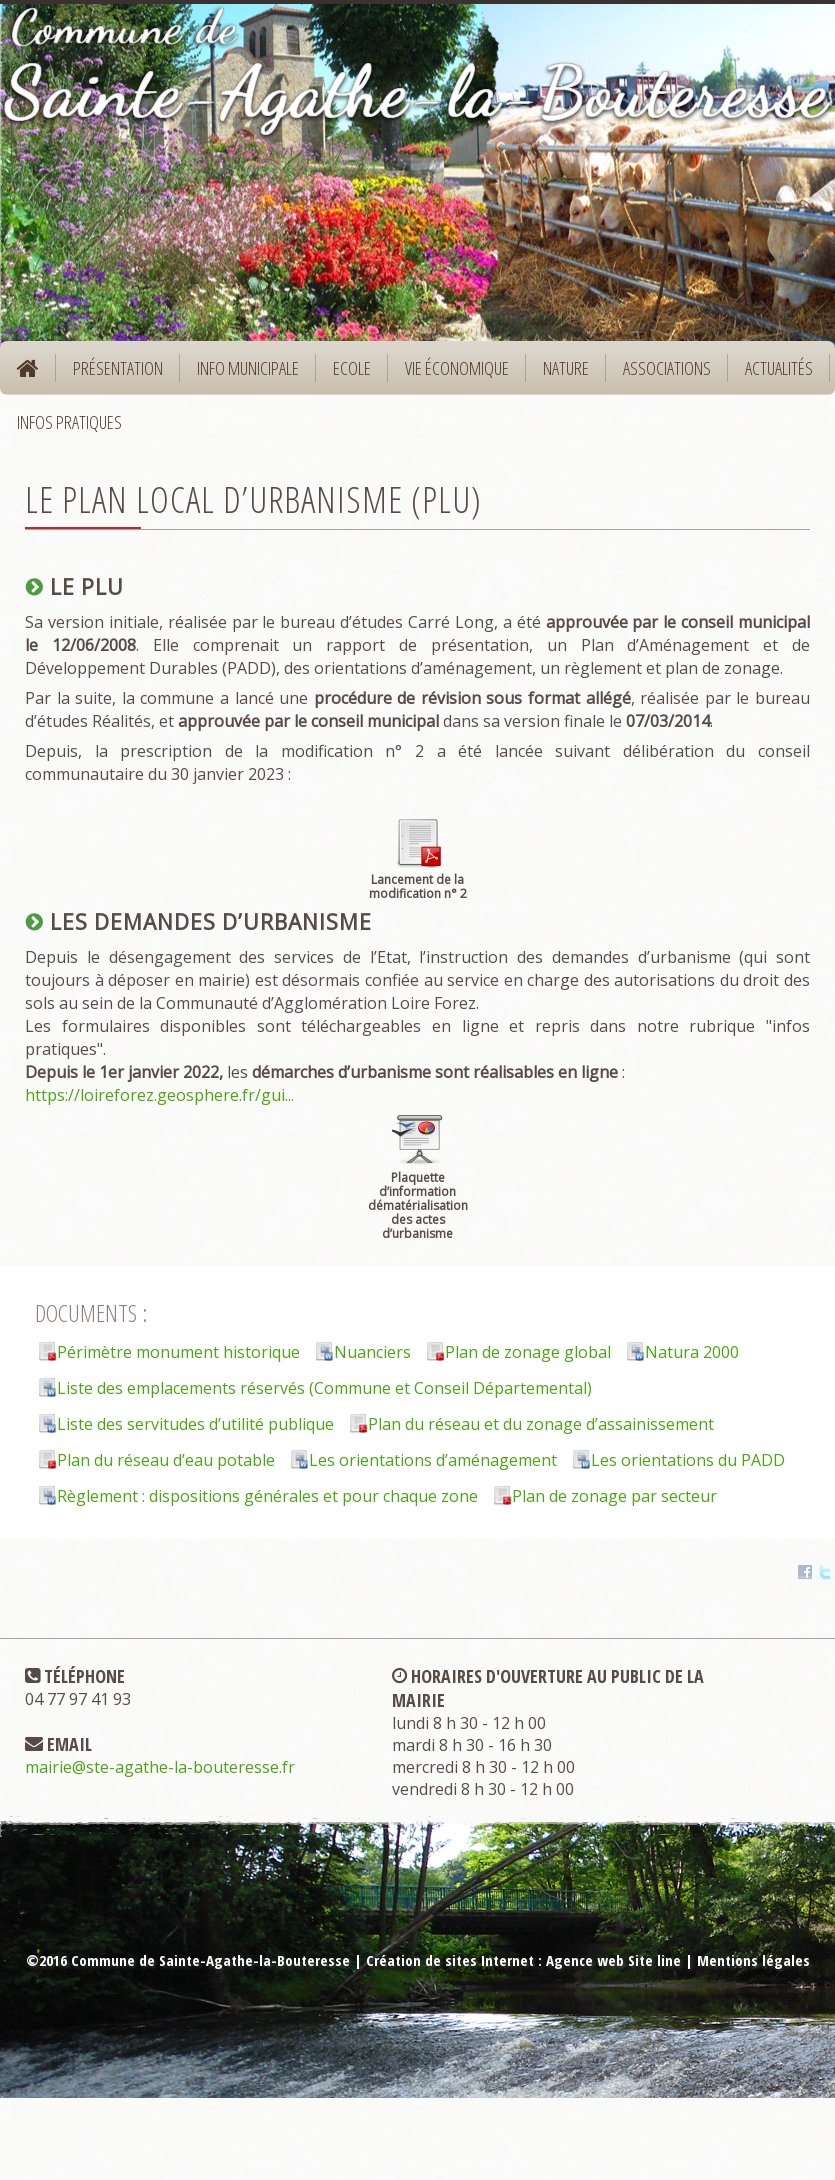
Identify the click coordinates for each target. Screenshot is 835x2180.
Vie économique (450, 374)
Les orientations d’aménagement (433, 1460)
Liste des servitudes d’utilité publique (195, 1424)
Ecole (345, 374)
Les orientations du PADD (688, 1460)
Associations (667, 368)
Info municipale (241, 374)
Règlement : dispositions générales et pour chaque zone (267, 1496)
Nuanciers (372, 1352)
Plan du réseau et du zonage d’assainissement (541, 1424)
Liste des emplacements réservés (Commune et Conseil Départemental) (324, 1388)
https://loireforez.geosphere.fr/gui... (159, 1095)
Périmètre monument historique (178, 1352)
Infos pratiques (63, 428)
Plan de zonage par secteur (614, 1496)
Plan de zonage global (528, 1352)
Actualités (779, 368)
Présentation (111, 374)
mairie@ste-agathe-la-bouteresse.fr (160, 1767)
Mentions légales (753, 1960)
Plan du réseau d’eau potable (166, 1460)
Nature (559, 374)
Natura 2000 (692, 1352)
